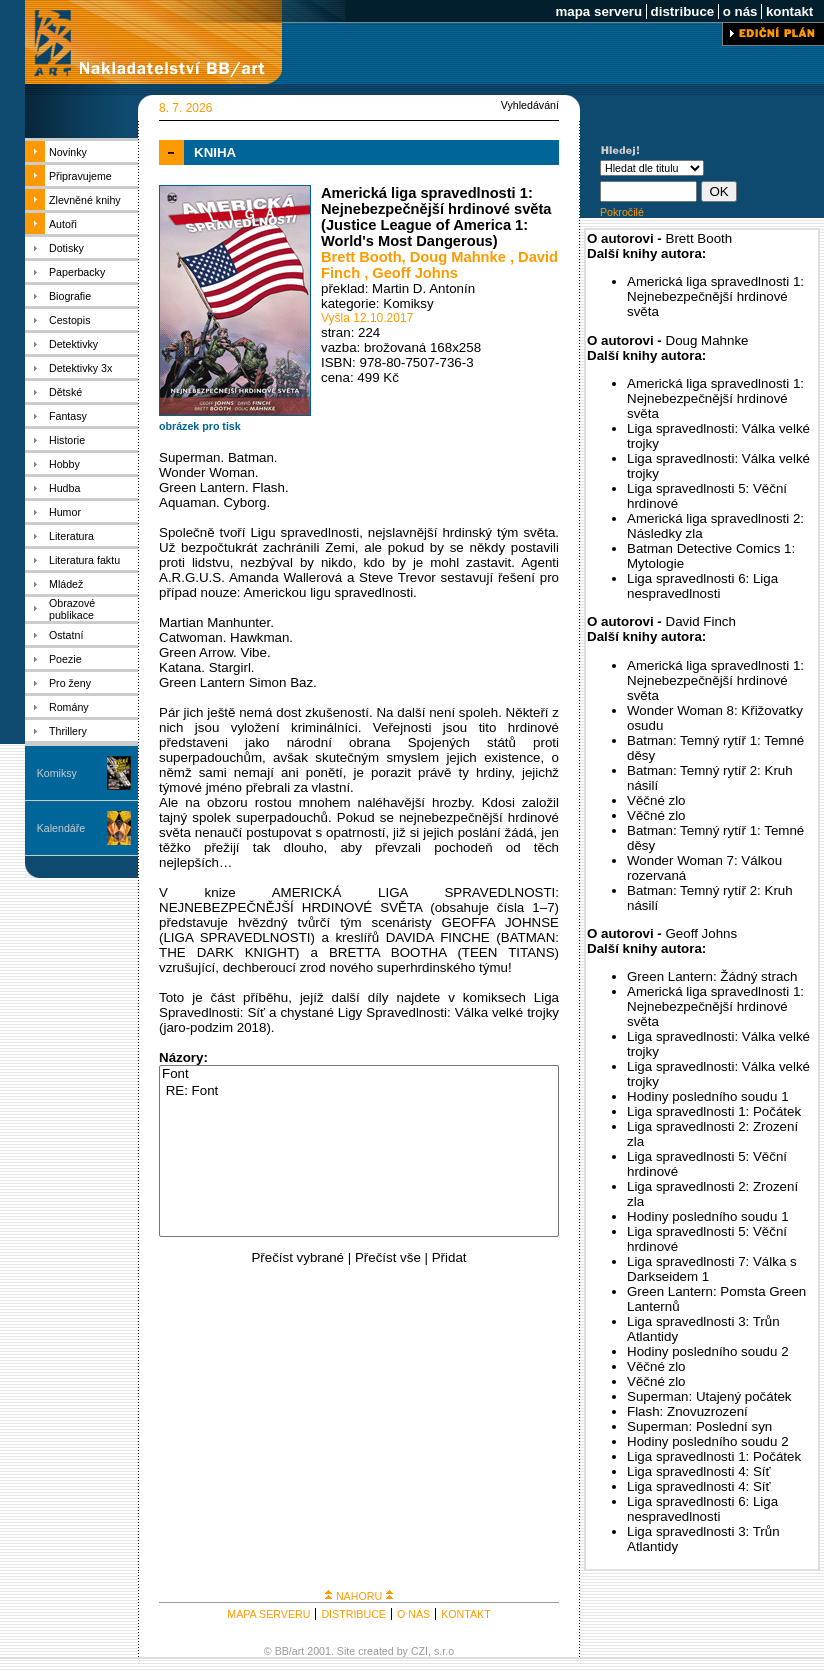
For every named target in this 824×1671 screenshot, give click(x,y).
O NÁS (413, 1614)
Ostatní (66, 635)
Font (359, 1074)
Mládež (66, 584)
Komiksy (57, 773)
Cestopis (69, 320)
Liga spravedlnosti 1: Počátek (714, 1111)
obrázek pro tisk (200, 426)
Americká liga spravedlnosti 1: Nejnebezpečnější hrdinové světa (715, 296)
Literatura (71, 536)
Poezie (65, 659)
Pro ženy (70, 683)
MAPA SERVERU (268, 1614)
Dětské (65, 392)
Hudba (64, 488)
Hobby (64, 464)
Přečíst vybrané (297, 1257)
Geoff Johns (415, 273)
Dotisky (66, 248)
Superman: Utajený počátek (709, 1396)
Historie (67, 440)
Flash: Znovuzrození (687, 1411)
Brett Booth (361, 257)
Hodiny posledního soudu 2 (708, 1351)
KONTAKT (466, 1614)
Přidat (449, 1257)
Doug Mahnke (460, 257)
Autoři (63, 224)
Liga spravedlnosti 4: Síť (699, 1471)
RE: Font (359, 1091)
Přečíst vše (388, 1257)
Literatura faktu (84, 560)
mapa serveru (599, 11)
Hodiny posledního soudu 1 (708, 1096)
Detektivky (73, 344)
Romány (69, 707)
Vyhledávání (530, 105)
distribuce (682, 11)
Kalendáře (61, 828)
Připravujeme (80, 176)
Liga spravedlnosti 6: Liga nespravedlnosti (702, 586)
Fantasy (68, 416)
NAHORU (359, 1596)
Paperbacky (77, 272)
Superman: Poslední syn (699, 1426)
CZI (419, 1651)
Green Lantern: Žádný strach (712, 976)
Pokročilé (622, 212)
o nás (740, 11)
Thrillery (68, 731)
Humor (65, 512)
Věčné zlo (656, 800)
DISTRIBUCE (353, 1614)
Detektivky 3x (80, 368)
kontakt (789, 11)
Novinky (68, 152)
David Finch (701, 621)
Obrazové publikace (72, 609)
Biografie (70, 296)
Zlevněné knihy (85, 200)
